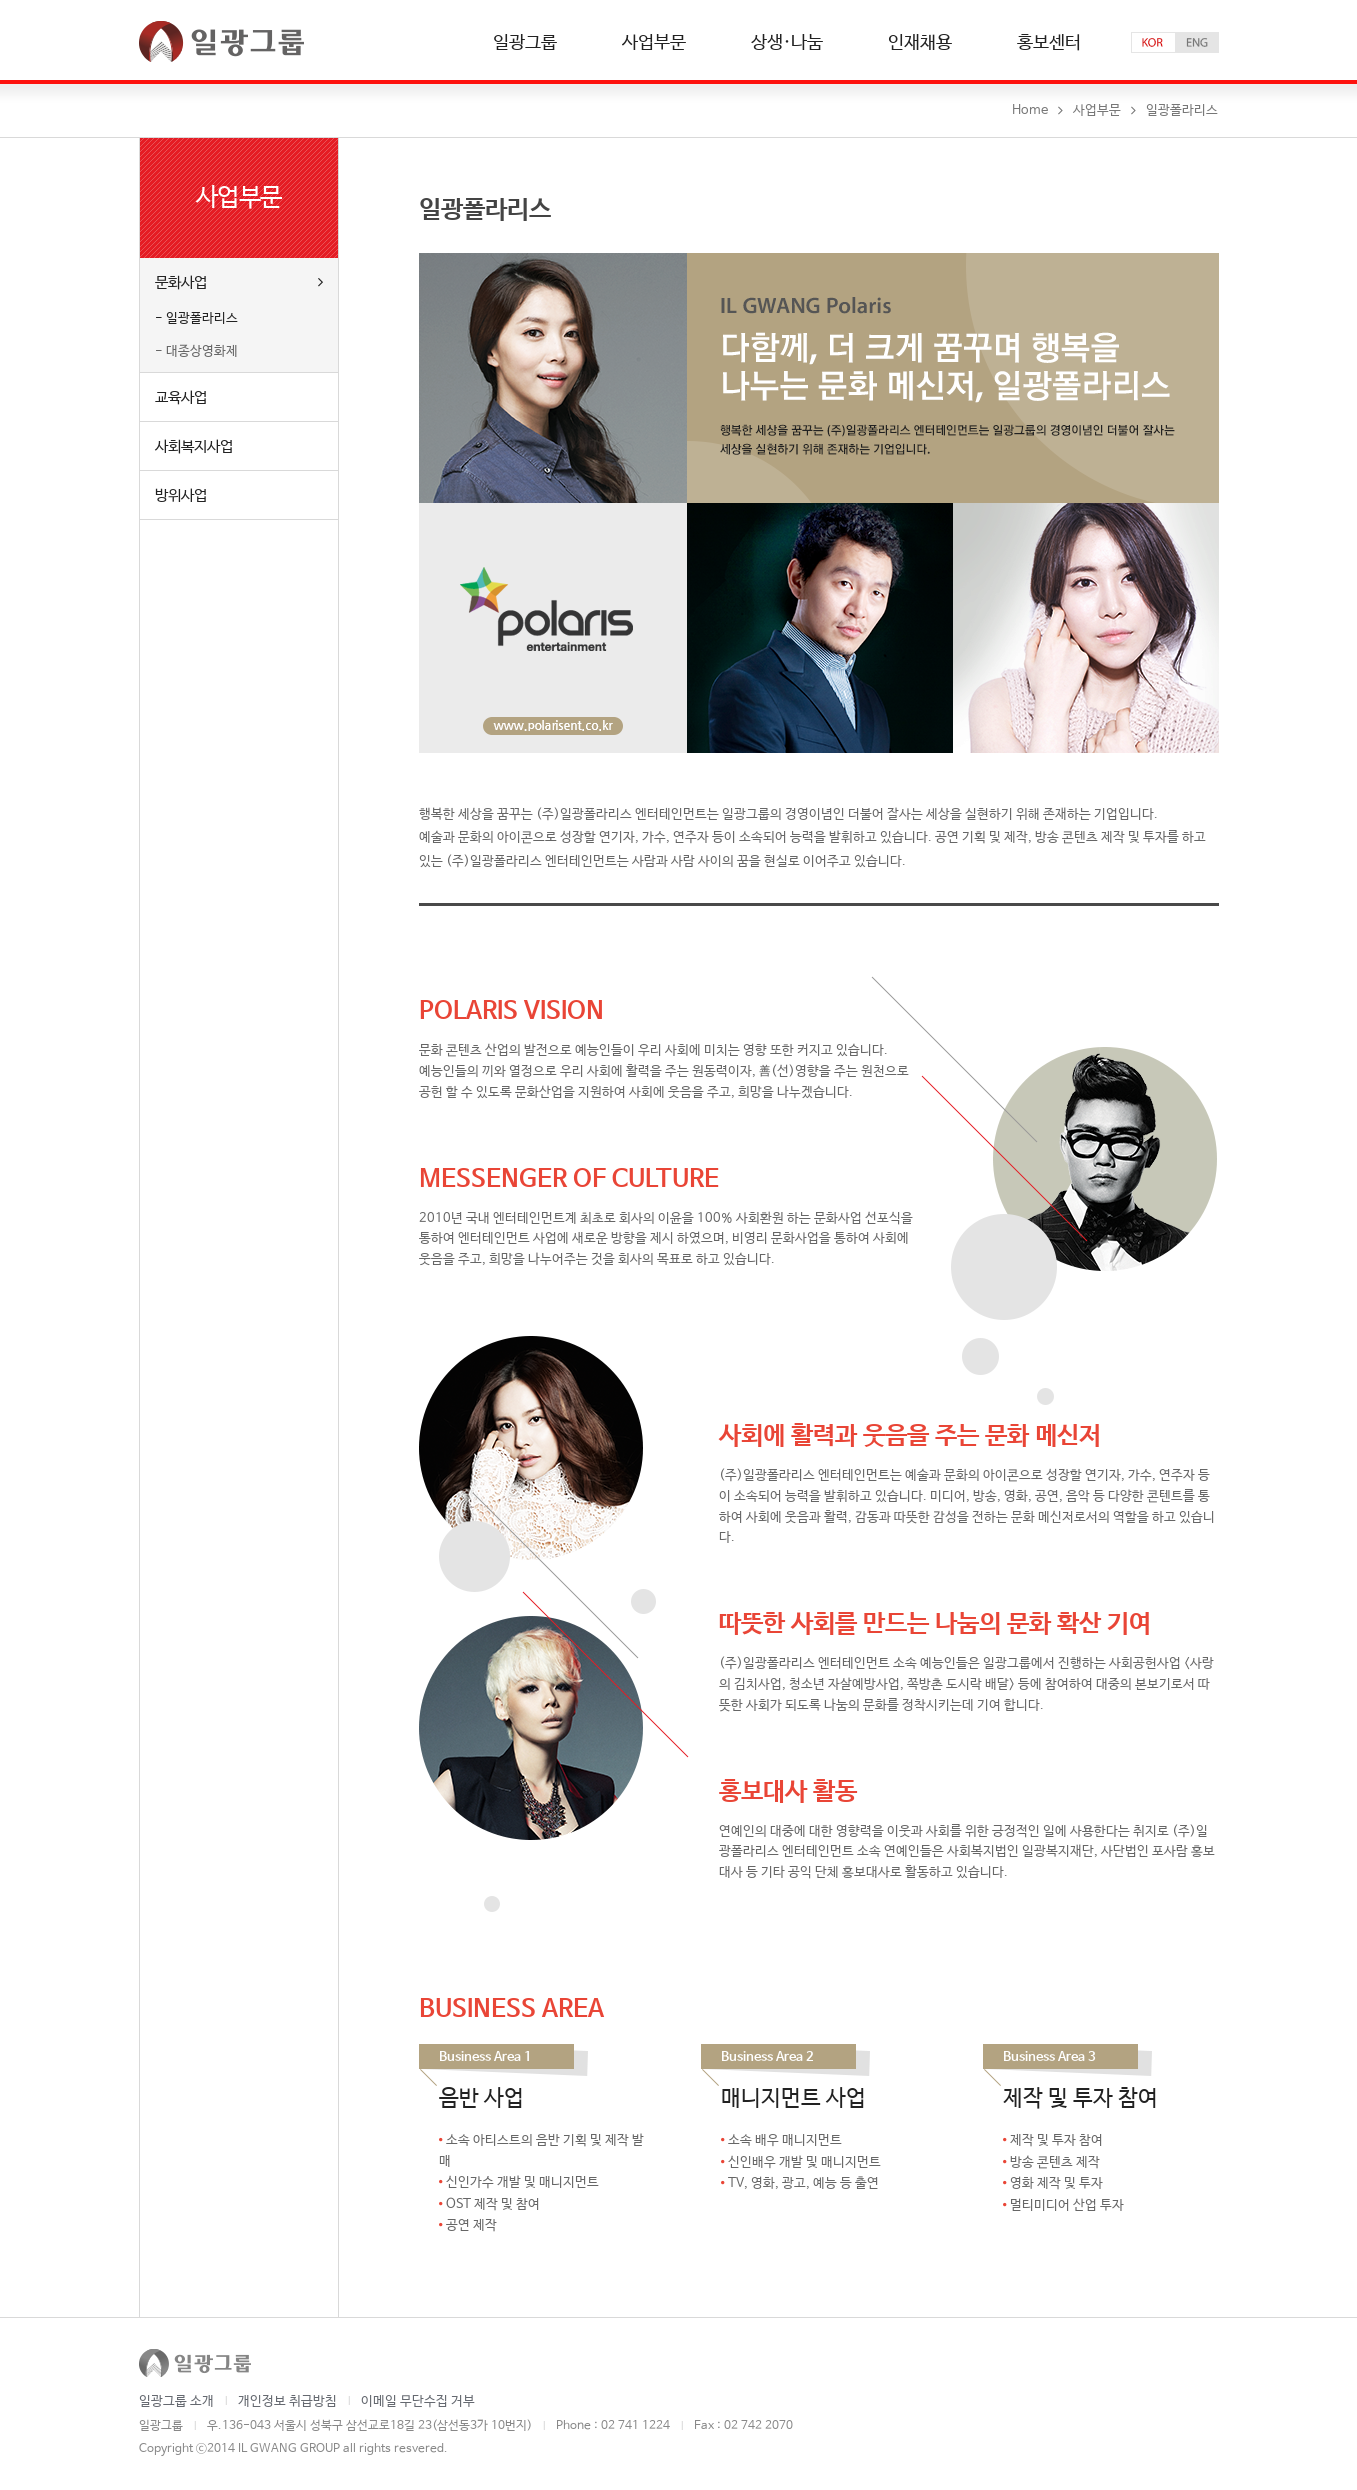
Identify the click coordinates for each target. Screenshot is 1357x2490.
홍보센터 (1049, 43)
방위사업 (181, 495)
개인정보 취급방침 (287, 2401)
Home (1030, 110)
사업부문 (654, 43)
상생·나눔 (787, 43)
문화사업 (239, 282)
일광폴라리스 (202, 318)
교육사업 (181, 397)
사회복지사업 (194, 446)
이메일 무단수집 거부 (418, 2401)
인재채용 (920, 43)
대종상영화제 (202, 351)
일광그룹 (525, 43)
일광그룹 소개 (176, 2401)
